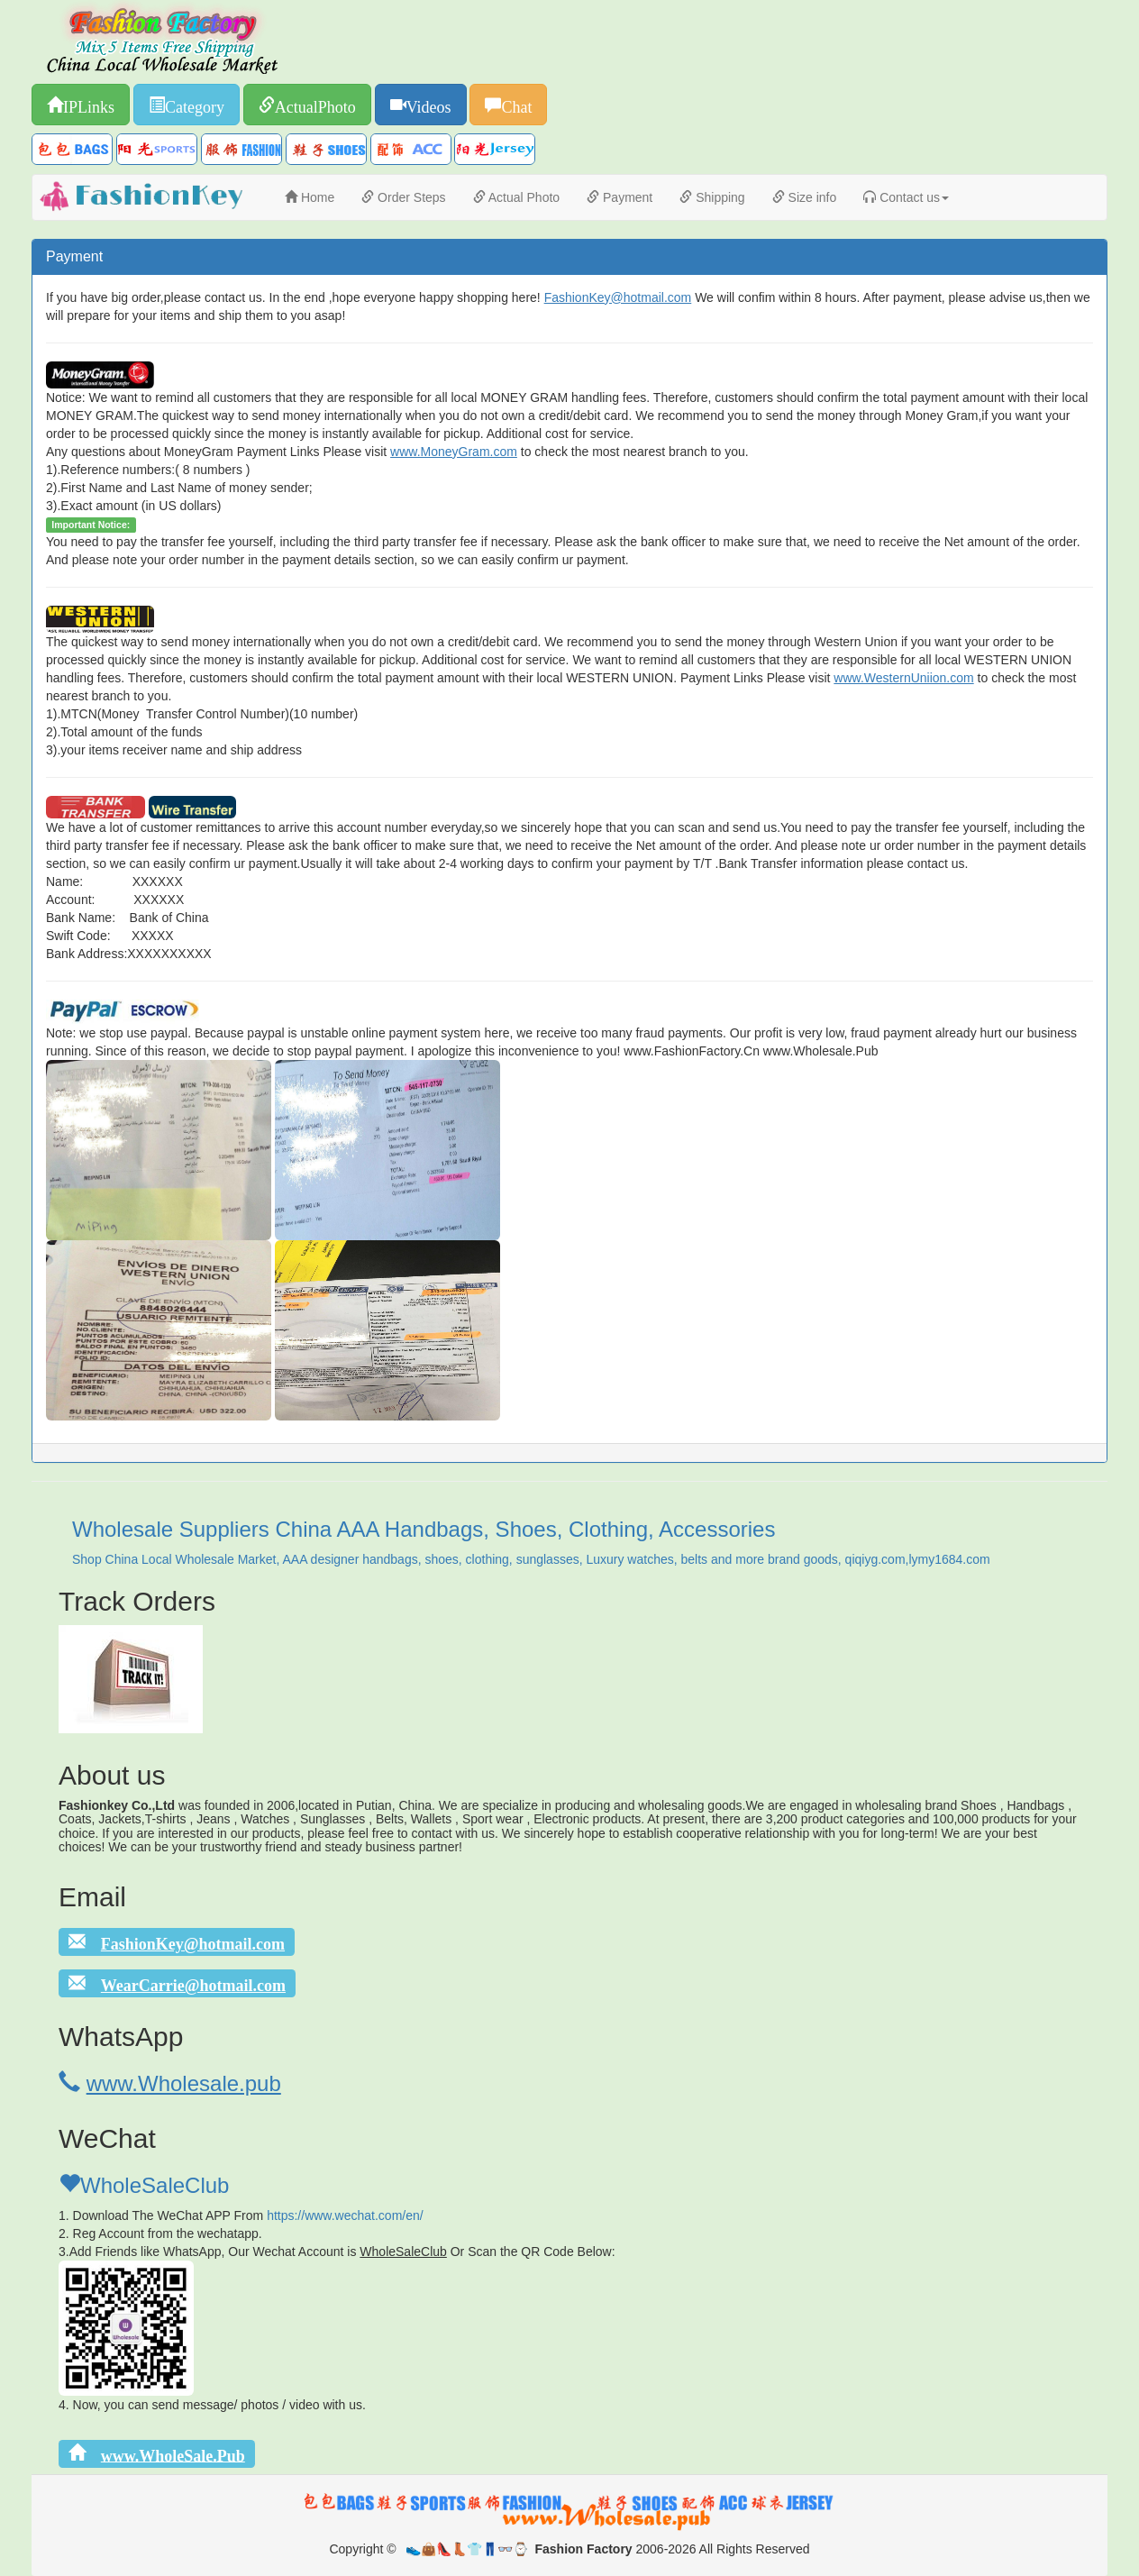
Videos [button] (428, 104)
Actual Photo (516, 197)
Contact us (906, 197)
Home (309, 197)
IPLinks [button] (88, 104)
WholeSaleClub (144, 2185)
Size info (804, 197)
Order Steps (403, 197)
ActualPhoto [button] (315, 104)
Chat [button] (516, 104)
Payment (619, 197)
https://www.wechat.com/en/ (345, 2215)
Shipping (711, 197)
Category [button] (194, 104)
